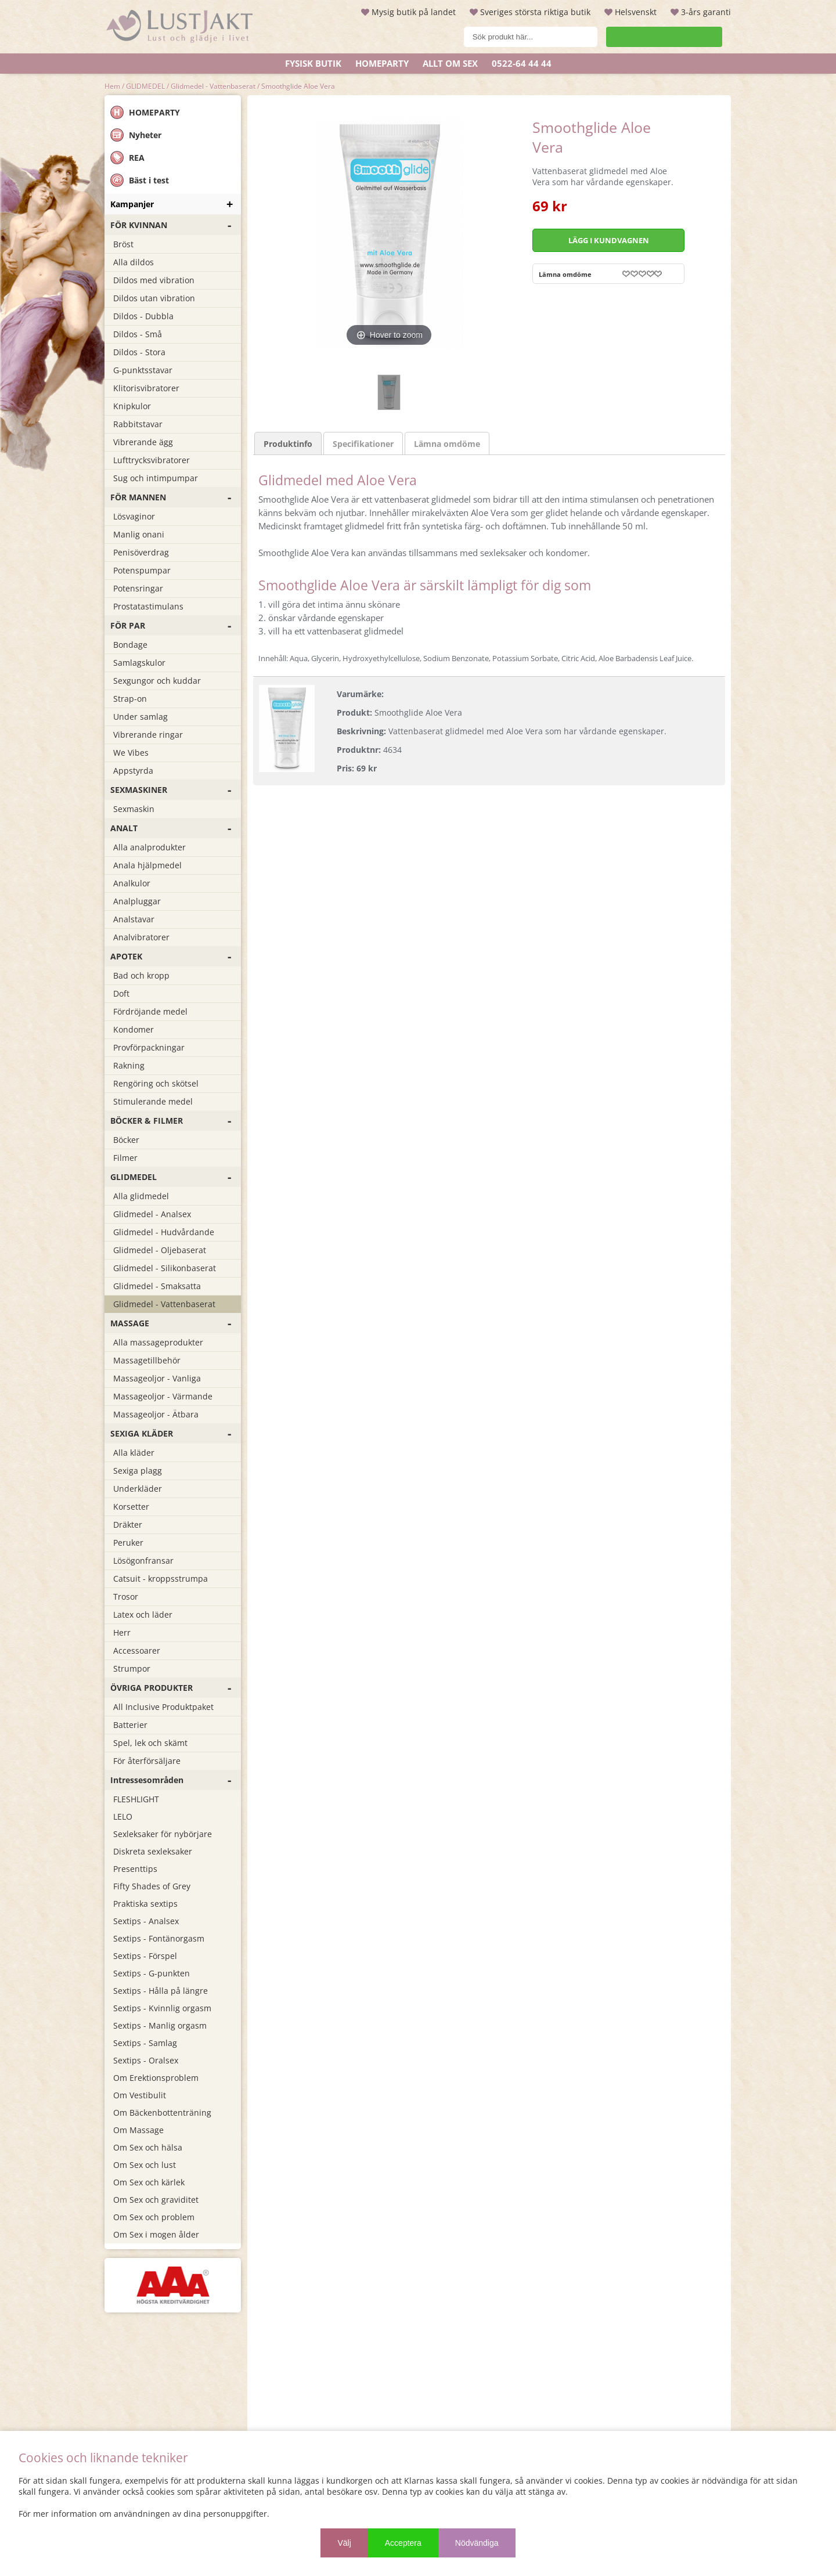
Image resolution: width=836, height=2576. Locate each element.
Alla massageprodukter (158, 1342)
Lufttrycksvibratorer (151, 460)
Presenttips (135, 1868)
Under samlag (140, 716)
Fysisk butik (313, 63)
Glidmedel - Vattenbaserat (213, 86)
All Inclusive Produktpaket (163, 1706)
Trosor (125, 1596)
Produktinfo (288, 393)
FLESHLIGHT (136, 1799)
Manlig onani (138, 534)
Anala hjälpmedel (147, 865)
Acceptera (403, 2543)
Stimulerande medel (153, 1101)
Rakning (129, 1065)
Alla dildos (133, 262)
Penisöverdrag (141, 552)
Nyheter (135, 135)
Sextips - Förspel (145, 1955)
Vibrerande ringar (148, 734)
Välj (344, 2543)
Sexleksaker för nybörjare (162, 1833)
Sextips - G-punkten (151, 1973)
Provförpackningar (149, 1047)
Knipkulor (132, 406)
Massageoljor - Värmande (162, 1396)
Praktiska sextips (145, 1903)
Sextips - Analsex (146, 1920)
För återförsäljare (147, 1760)
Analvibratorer (141, 937)
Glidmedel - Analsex (152, 1214)
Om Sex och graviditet (156, 2199)
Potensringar (138, 588)
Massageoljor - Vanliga (157, 1378)
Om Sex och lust (144, 2164)
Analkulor (131, 883)
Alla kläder (133, 1452)
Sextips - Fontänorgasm (158, 1938)
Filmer (125, 1157)
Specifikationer (363, 393)
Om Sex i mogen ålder (156, 2234)
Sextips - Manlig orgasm (160, 2025)
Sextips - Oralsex (145, 2060)
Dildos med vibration (153, 280)
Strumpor (131, 1668)
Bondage (130, 644)
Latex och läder (142, 1614)
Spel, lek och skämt (150, 1742)
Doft (121, 993)
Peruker (128, 1542)
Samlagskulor (139, 662)
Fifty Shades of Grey (151, 1886)
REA (127, 157)
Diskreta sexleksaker (152, 1851)
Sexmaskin (133, 808)
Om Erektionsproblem (156, 2077)
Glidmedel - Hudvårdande (163, 1232)
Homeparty (382, 63)
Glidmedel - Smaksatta (157, 1285)
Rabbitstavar (138, 424)
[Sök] (501, 37)
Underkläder (137, 1488)
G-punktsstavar (142, 370)
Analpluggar (137, 901)
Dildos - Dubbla (143, 316)
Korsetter (131, 1506)
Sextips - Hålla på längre (160, 1990)
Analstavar (133, 919)
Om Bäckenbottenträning (162, 2112)
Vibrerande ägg (143, 442)
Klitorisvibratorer (146, 388)
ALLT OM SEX (450, 63)
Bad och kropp (141, 975)
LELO (122, 1816)
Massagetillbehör (147, 1360)
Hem (112, 86)
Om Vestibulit (139, 2095)
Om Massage (138, 2129)
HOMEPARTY (145, 112)
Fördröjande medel (150, 1011)
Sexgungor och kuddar (157, 680)
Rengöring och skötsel (156, 1083)
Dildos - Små (137, 334)
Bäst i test (139, 180)
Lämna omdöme (565, 274)
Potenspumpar (142, 570)
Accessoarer (136, 1650)
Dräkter (127, 1524)
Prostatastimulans (148, 606)
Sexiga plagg (137, 1470)
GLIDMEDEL (145, 86)
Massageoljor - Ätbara (156, 1414)
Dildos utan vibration (154, 298)
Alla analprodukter (149, 847)
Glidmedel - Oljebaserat (159, 1249)
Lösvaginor (134, 516)
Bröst (123, 244)
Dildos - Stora (139, 352)
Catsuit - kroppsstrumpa (160, 1578)
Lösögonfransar (143, 1560)
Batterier (130, 1724)
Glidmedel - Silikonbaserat (164, 1267)
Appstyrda (133, 770)
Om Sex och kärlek (149, 2182)
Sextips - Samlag (145, 2042)
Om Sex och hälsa (147, 2147)
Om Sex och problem (153, 2217)
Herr (122, 1632)
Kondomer (133, 1029)
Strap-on (130, 698)
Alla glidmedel (141, 1196)
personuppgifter (235, 2513)
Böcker (126, 1139)
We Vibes (131, 752)
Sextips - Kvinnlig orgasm (162, 2008)
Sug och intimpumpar (155, 478)
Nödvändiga (477, 2543)
